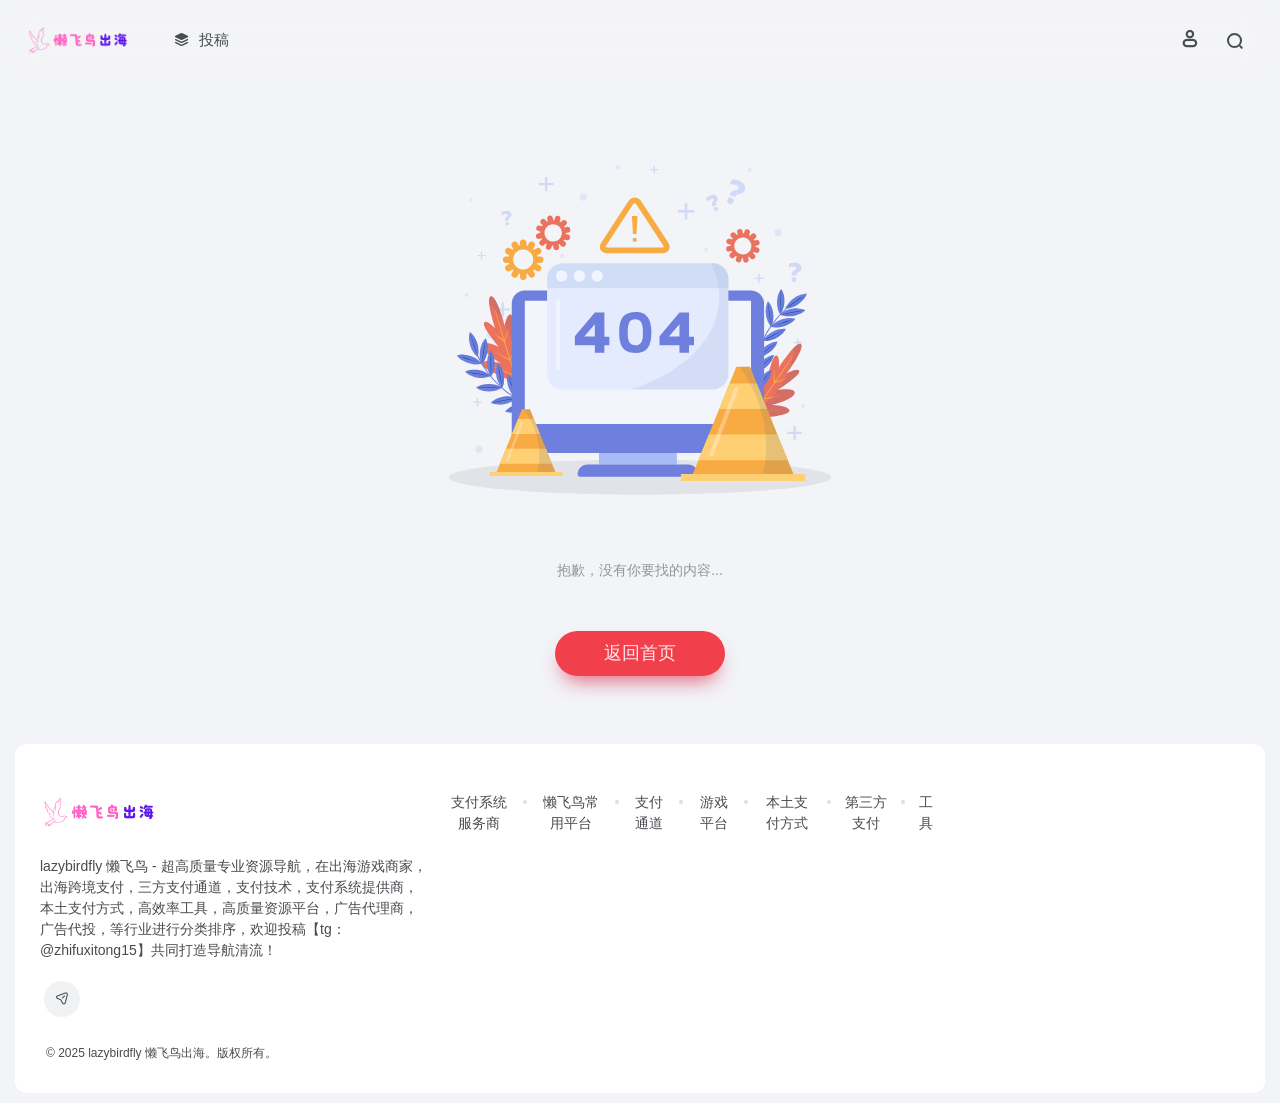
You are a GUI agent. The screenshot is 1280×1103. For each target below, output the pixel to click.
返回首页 (640, 653)
